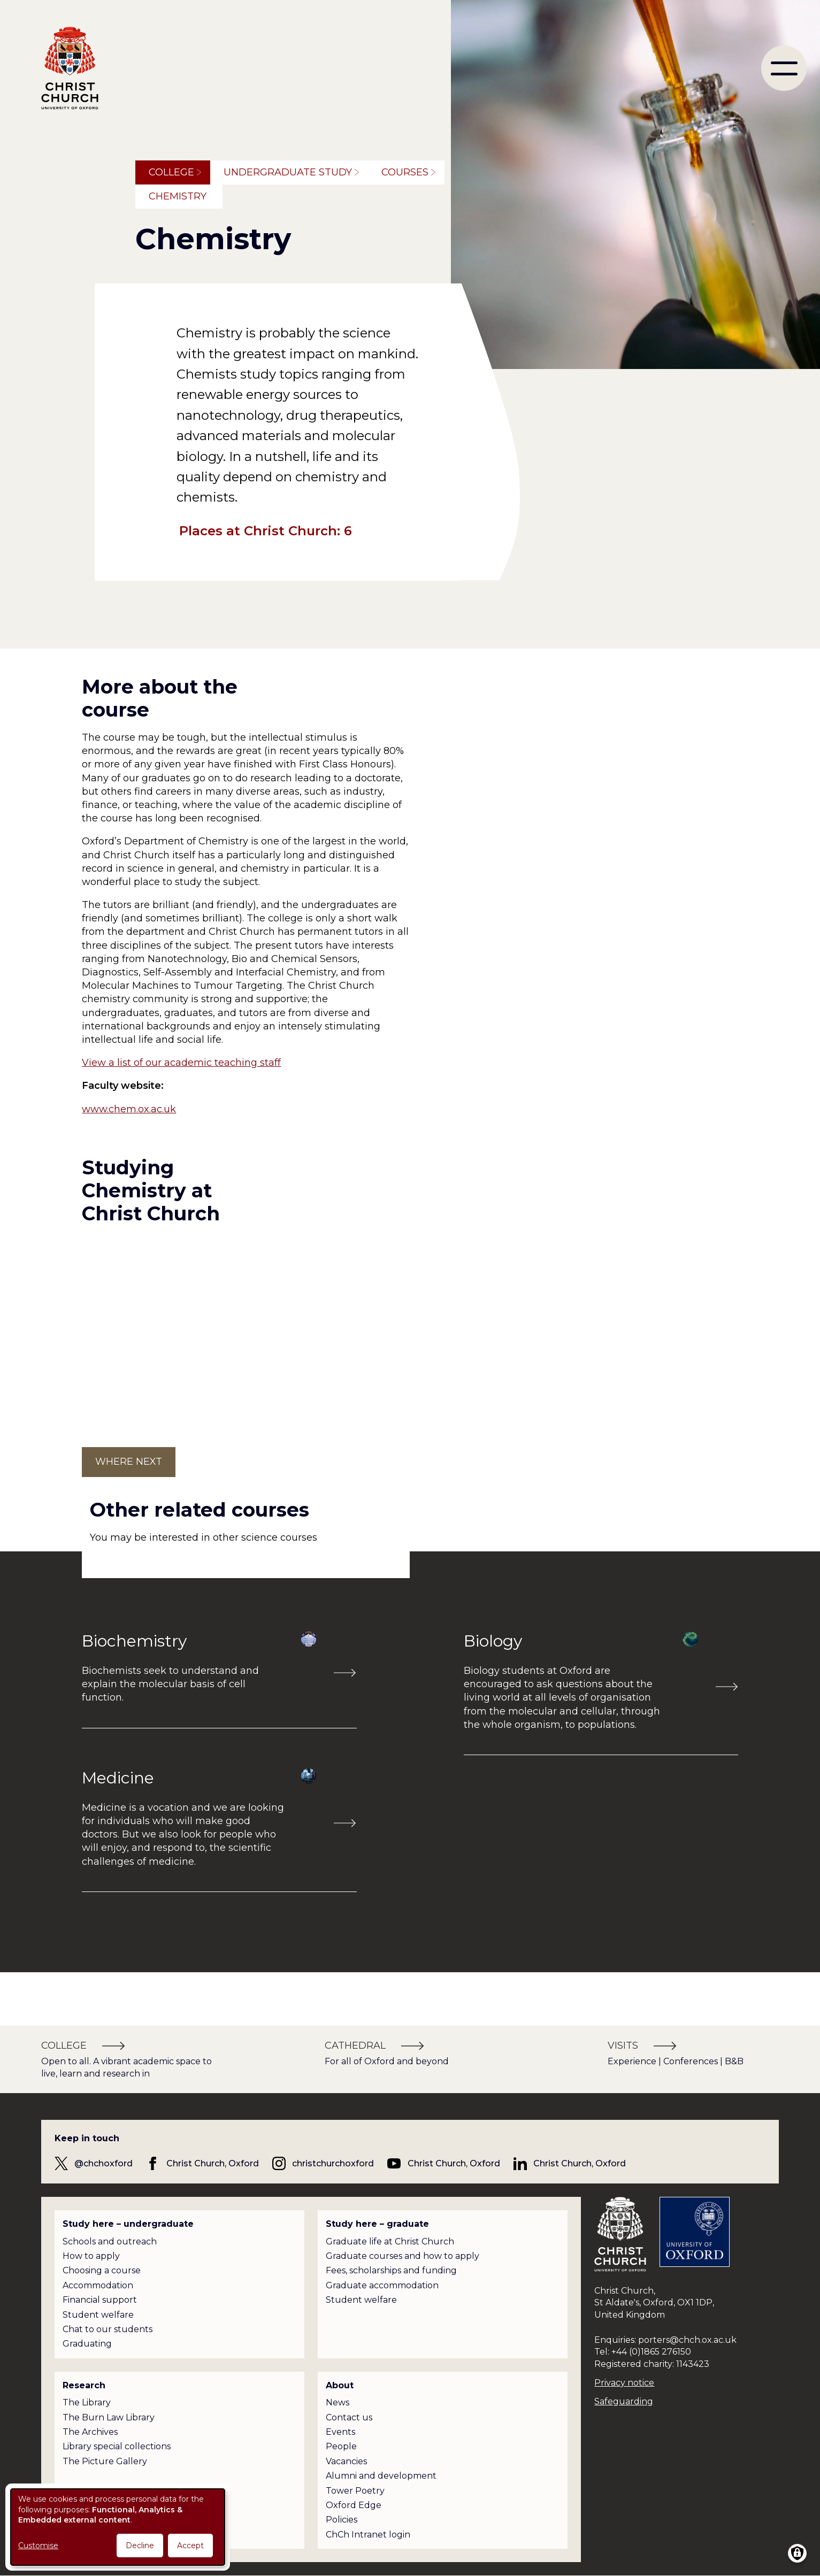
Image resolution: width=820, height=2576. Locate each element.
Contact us (349, 2417)
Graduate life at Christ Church (390, 2241)
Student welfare (98, 2315)
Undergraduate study (288, 172)
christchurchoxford (333, 2163)
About (340, 2385)
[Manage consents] (797, 2553)
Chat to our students (107, 2329)
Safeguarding (623, 2401)
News (337, 2402)
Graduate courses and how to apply (402, 2256)
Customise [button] (38, 2545)
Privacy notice (624, 2383)
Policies (341, 2520)
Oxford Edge (353, 2505)
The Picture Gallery (105, 2461)
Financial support (100, 2300)
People (341, 2446)
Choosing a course (102, 2270)
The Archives (90, 2432)
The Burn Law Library (109, 2417)
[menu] (784, 68)
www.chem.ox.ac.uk (129, 1109)
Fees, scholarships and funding (391, 2270)
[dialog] (118, 2527)
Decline (140, 2545)
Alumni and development (381, 2476)
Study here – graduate (377, 2224)
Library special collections (117, 2446)
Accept (190, 2545)
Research (84, 2385)
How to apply (91, 2256)
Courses (404, 172)
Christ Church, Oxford (212, 2163)
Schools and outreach (110, 2241)
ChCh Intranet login (368, 2534)
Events (340, 2432)
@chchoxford (103, 2163)
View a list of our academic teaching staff (181, 1062)
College (171, 172)
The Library (87, 2402)
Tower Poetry (355, 2491)
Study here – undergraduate (128, 2224)
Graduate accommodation (382, 2285)
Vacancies (346, 2461)
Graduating (87, 2344)
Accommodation (98, 2285)
